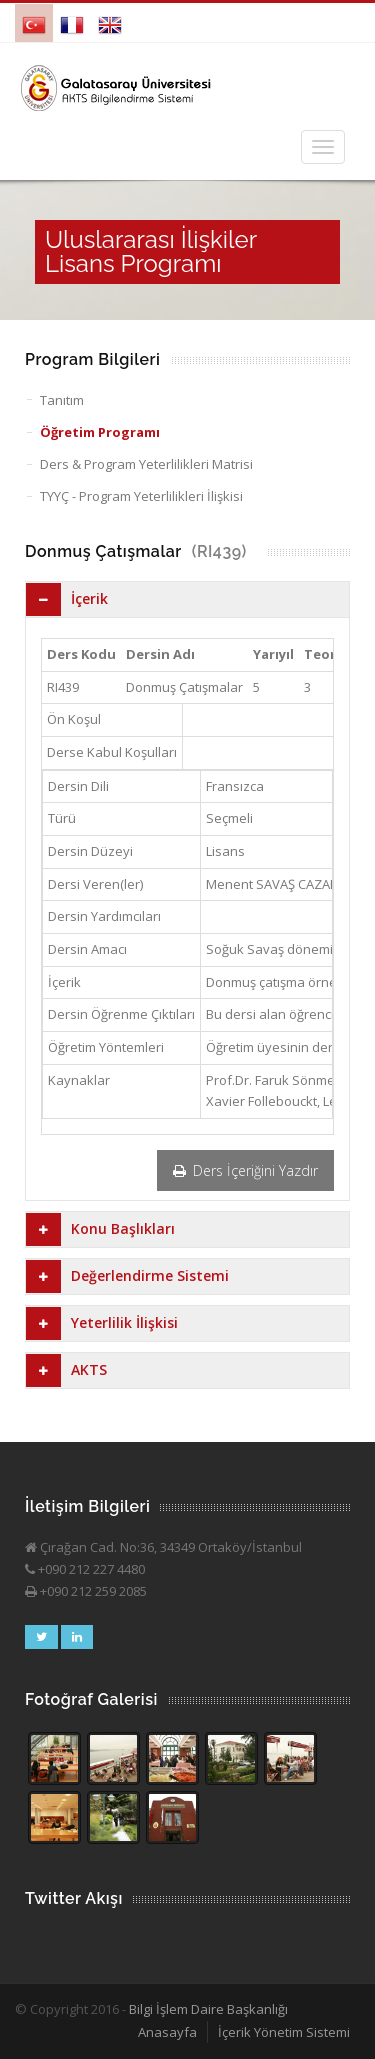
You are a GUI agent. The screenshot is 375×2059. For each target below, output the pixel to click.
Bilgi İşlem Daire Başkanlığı (208, 2009)
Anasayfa (167, 2032)
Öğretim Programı (100, 432)
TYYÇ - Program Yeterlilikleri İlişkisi (141, 496)
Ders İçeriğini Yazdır (245, 1170)
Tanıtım (62, 400)
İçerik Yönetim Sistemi (284, 2032)
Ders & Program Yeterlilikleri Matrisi (146, 464)
